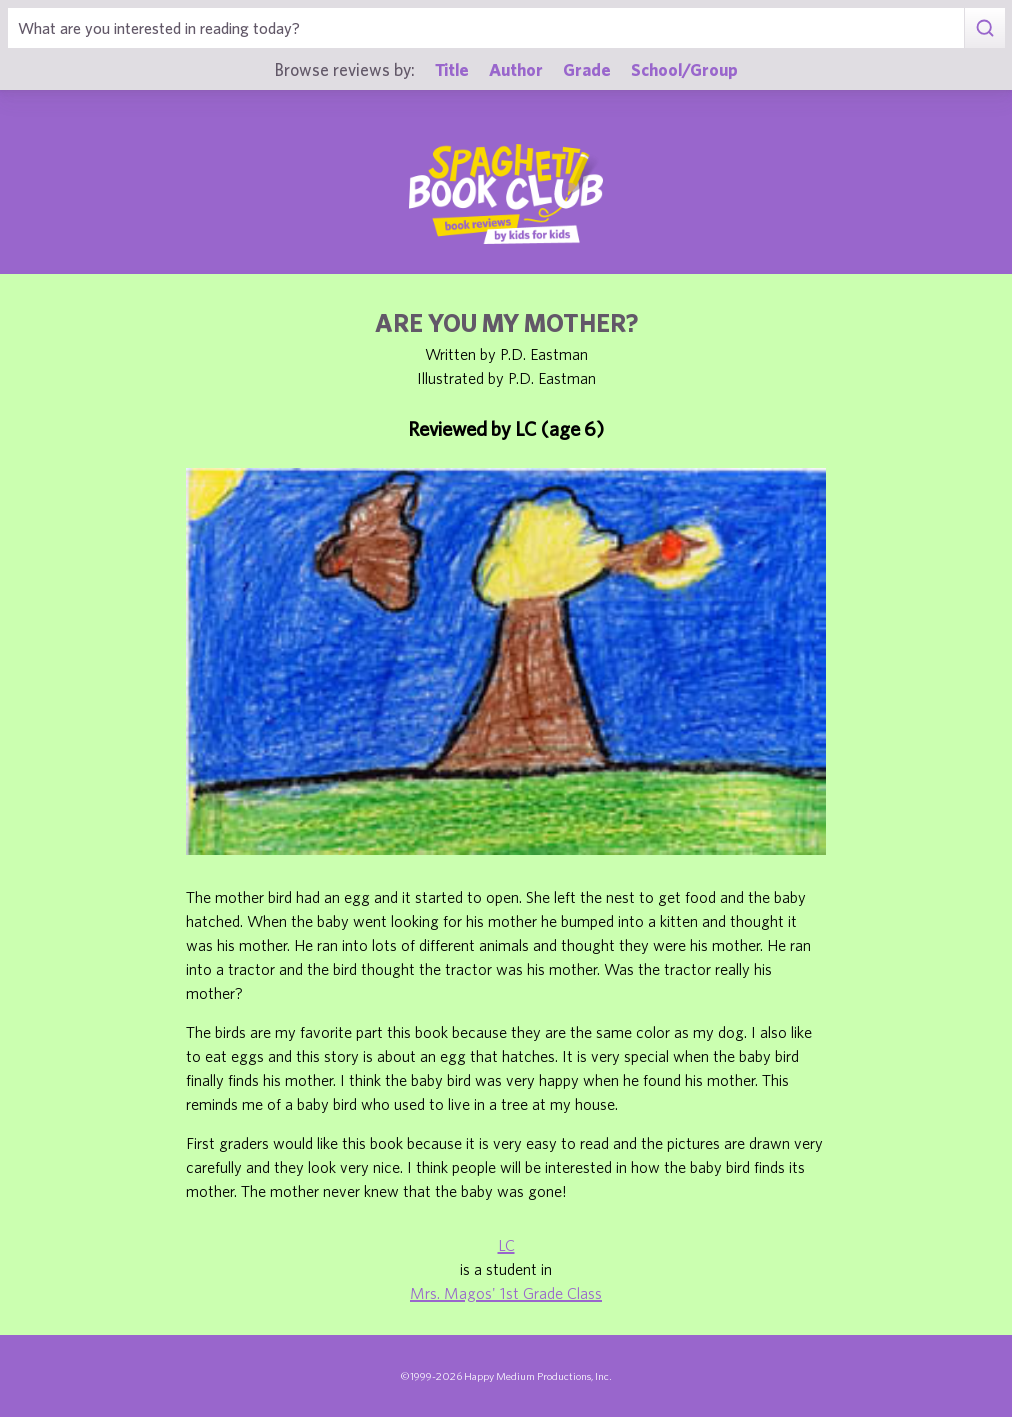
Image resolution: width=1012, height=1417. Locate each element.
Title (452, 69)
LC (506, 1245)
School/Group (684, 69)
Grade (587, 69)
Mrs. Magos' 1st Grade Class (506, 1293)
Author (516, 69)
